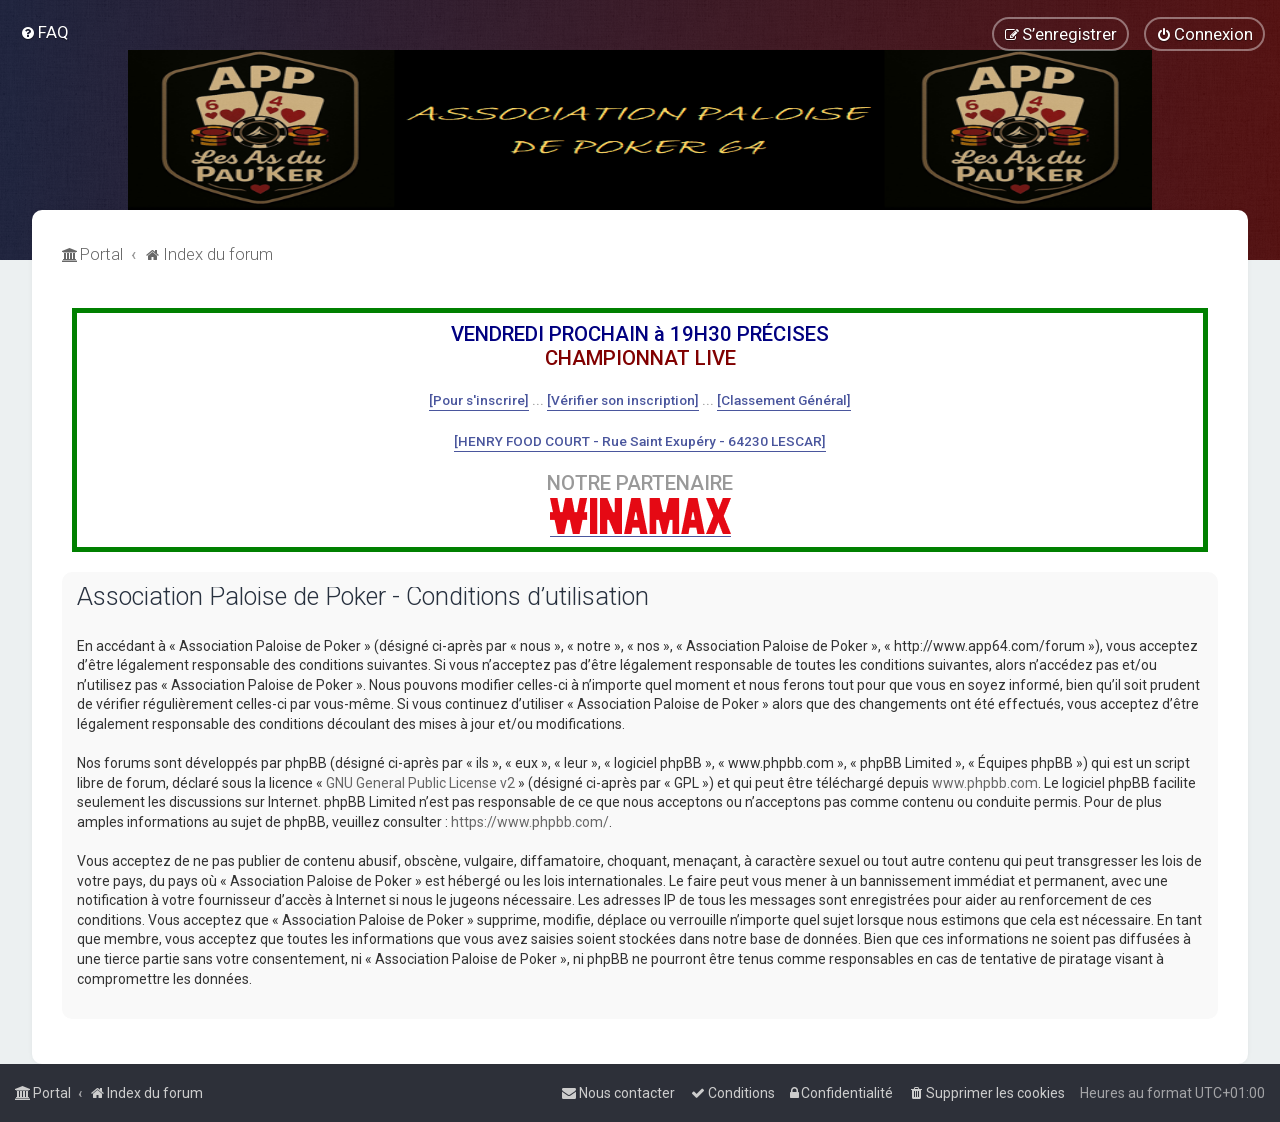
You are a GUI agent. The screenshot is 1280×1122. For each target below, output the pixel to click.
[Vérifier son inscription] (623, 400)
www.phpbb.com (985, 783)
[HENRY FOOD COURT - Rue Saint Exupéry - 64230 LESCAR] (640, 441)
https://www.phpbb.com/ (530, 822)
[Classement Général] (784, 400)
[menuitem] (44, 32)
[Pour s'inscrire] (479, 400)
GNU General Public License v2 (420, 783)
